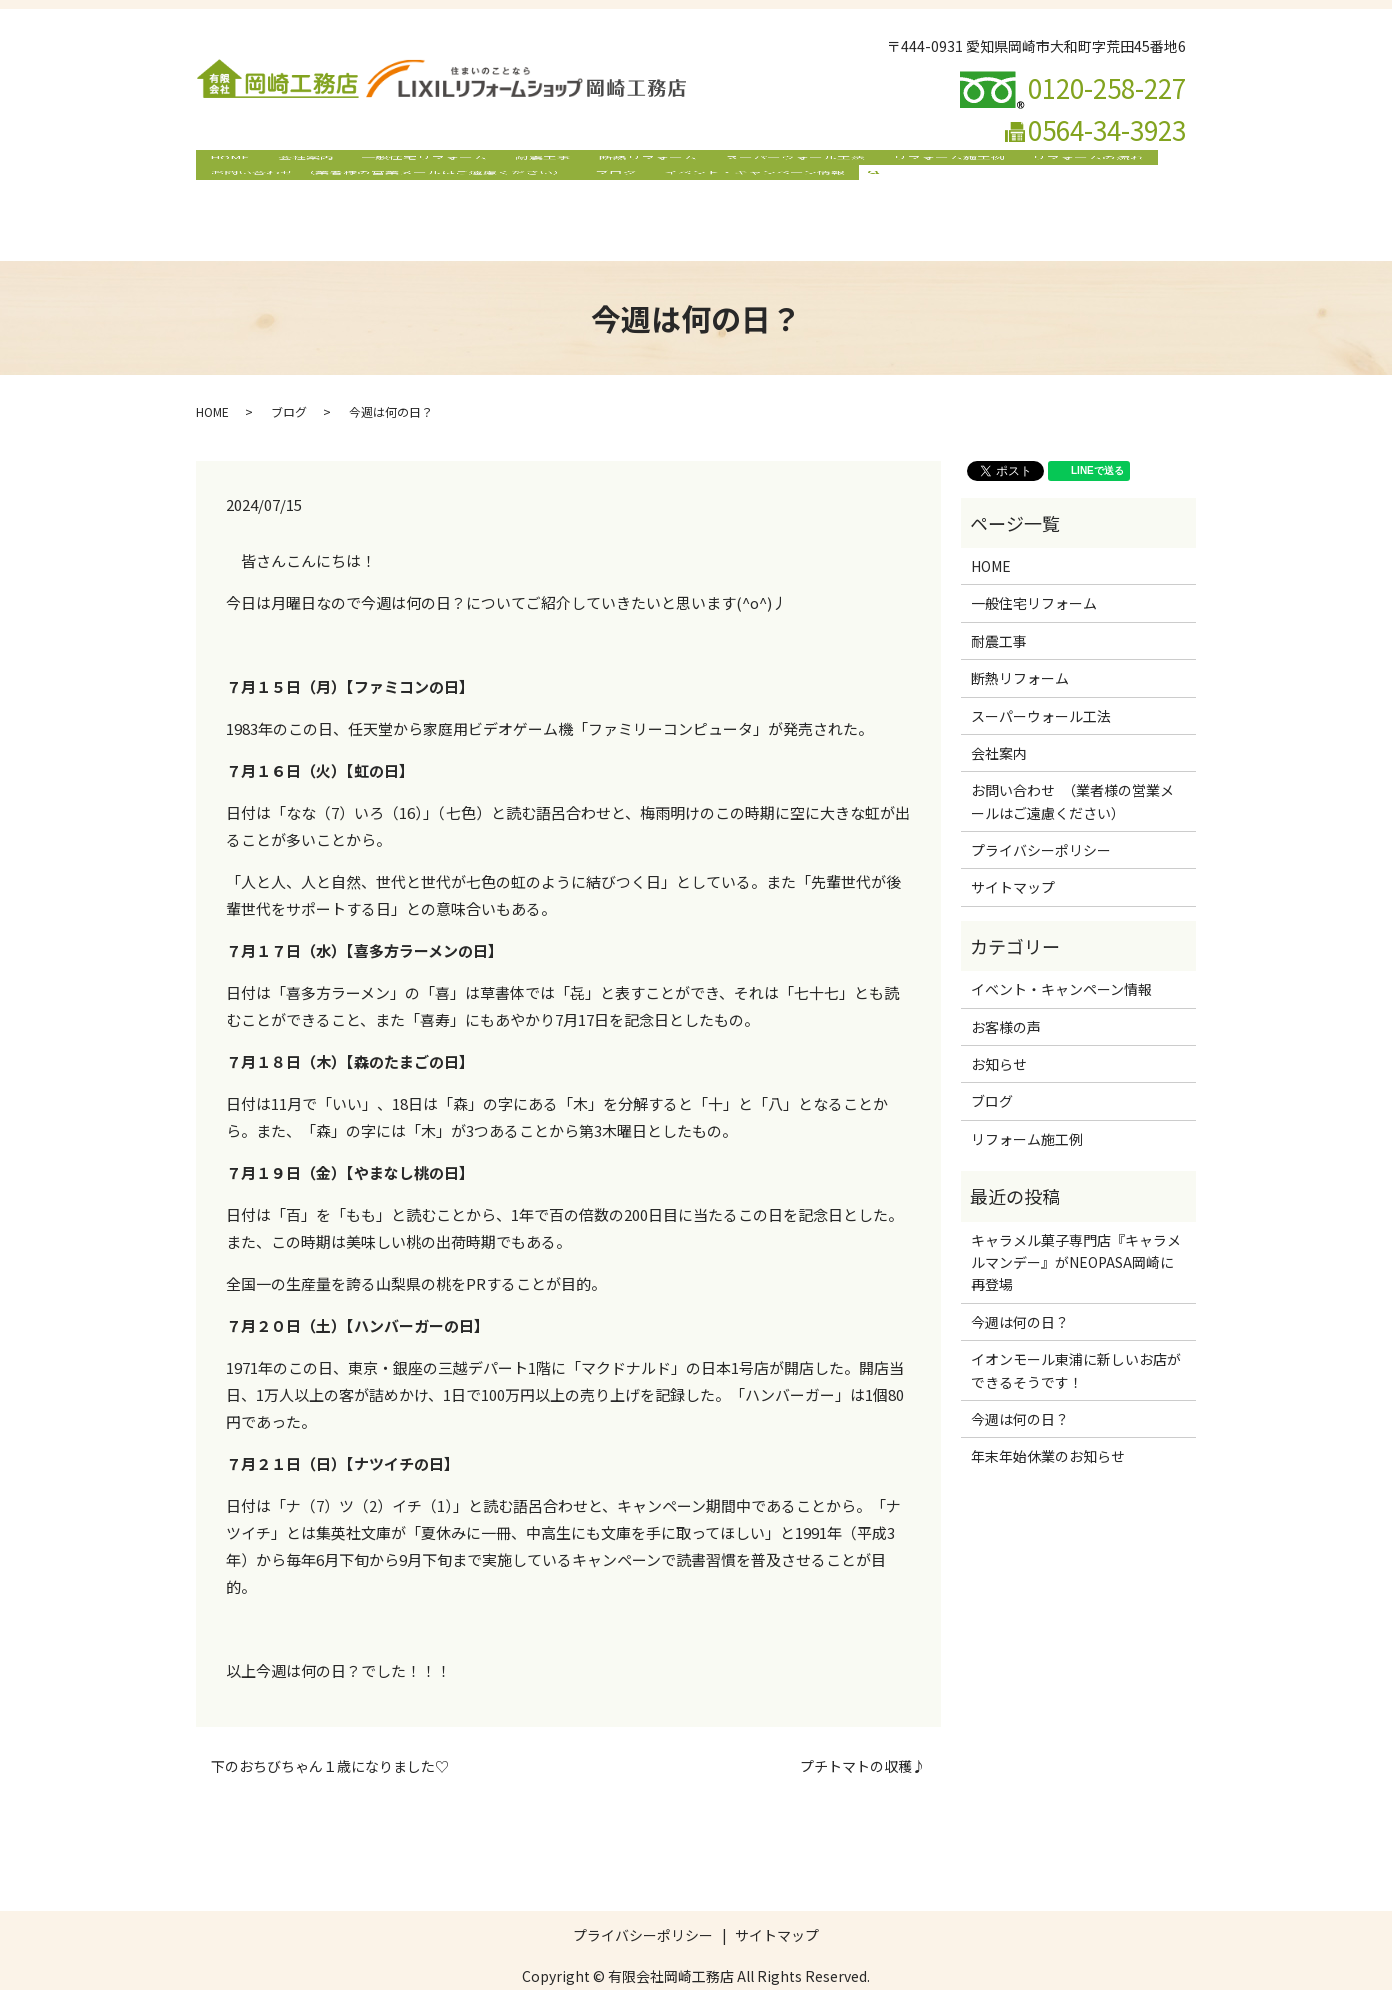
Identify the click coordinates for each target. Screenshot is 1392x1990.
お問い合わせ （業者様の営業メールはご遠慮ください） (385, 196)
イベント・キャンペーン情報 (741, 196)
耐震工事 (524, 164)
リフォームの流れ (1048, 164)
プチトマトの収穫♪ (863, 1728)
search (867, 196)
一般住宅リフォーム (411, 164)
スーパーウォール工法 (765, 164)
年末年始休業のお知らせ (1048, 1418)
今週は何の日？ (1020, 1283)
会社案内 (298, 164)
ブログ (608, 196)
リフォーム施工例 (913, 164)
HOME (227, 164)
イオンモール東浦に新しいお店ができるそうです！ (1076, 1332)
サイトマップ (1013, 849)
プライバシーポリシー (1041, 812)
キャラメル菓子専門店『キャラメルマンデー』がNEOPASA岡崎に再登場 (1076, 1223)
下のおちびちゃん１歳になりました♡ (330, 1728)
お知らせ (999, 1026)
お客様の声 (1006, 988)
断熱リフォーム (624, 164)
